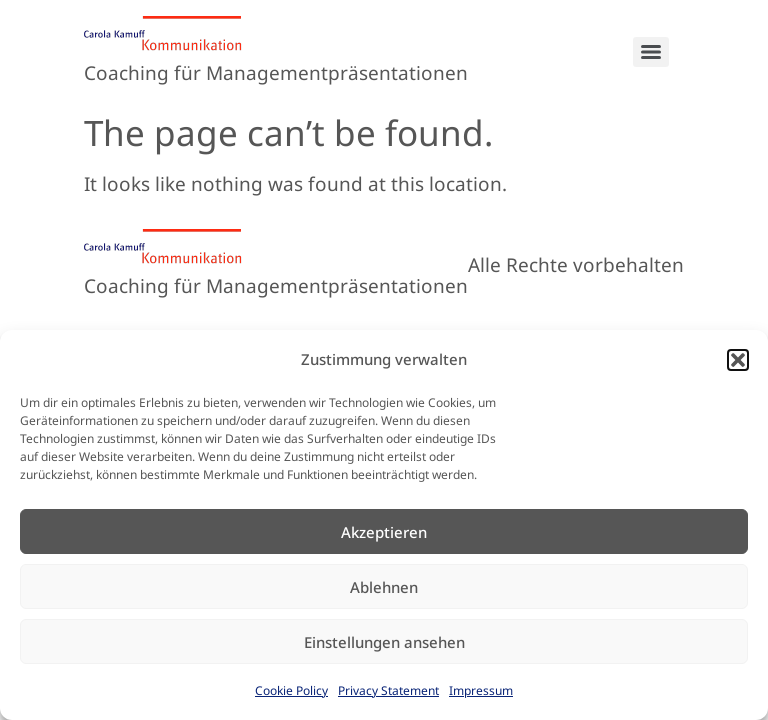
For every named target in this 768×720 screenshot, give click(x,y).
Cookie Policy (291, 690)
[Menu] (651, 52)
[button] (738, 360)
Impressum (481, 690)
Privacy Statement (388, 690)
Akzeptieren (384, 532)
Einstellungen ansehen (384, 642)
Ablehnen (384, 587)
